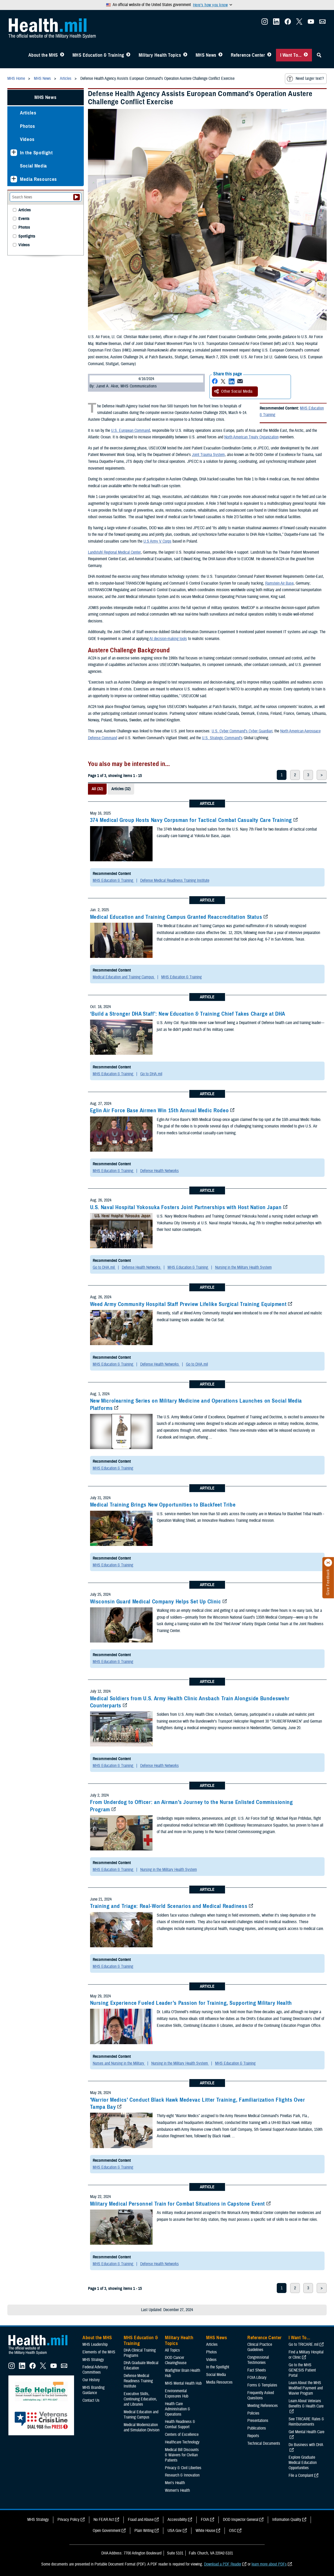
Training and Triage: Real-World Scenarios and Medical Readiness (169, 1906)
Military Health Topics (160, 55)
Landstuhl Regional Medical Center (114, 552)
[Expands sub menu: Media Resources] (14, 179)
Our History (91, 2380)
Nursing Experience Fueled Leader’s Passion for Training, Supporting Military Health (191, 2003)
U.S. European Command (130, 430)
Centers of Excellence (182, 2434)
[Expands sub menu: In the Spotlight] (14, 152)
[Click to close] (328, 1563)
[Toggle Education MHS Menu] (128, 55)
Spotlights (26, 236)
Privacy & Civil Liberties (183, 2467)
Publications (256, 2428)
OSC (232, 2530)
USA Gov (175, 2530)
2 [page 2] (295, 775)
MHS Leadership (95, 2344)
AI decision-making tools (168, 638)
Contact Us (91, 2400)
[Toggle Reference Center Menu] (269, 55)
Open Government (107, 2530)
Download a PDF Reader (222, 2564)
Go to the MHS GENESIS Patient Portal (302, 2370)
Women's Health (177, 2490)
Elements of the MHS (98, 2352)
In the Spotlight (36, 153)
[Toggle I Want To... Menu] (306, 55)
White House (205, 2530)
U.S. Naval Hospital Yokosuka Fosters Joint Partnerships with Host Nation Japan (186, 1207)
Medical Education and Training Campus (124, 977)
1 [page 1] (282, 775)
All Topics (172, 2350)
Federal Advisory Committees (95, 2369)
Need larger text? (305, 79)
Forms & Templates (262, 2385)
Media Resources (38, 179)
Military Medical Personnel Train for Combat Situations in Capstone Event (177, 2203)
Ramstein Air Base (279, 583)
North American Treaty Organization (251, 437)
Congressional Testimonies (258, 2360)
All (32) (97, 788)
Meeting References (262, 2405)
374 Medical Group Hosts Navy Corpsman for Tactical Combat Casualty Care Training (191, 820)
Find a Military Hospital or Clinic (306, 2354)
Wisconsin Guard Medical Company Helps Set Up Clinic (155, 1601)
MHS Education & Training (98, 55)
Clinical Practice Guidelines (259, 2347)
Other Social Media (233, 391)
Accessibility (177, 2519)
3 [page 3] (308, 775)
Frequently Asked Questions (260, 2395)
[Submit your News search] (76, 197)
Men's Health (175, 2482)
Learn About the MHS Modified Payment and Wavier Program (306, 2388)
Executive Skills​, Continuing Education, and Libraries (140, 2399)
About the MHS (43, 55)
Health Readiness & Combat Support (180, 2424)
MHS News (206, 55)
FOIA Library (257, 2377)
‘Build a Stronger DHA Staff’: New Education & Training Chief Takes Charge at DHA (187, 1013)
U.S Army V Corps (157, 541)
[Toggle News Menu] (220, 55)
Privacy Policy (69, 2519)
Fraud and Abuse (141, 2519)
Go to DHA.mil (151, 1074)
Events (23, 218)
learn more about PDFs (269, 2564)
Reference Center (248, 55)
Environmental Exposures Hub (176, 2393)
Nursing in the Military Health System (243, 1267)
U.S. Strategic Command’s (222, 738)
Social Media (33, 166)
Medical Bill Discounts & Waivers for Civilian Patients (182, 2455)
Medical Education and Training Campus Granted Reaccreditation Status (176, 917)
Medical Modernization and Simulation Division (141, 2427)
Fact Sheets (256, 2370)
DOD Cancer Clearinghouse (175, 2360)
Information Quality (286, 2519)
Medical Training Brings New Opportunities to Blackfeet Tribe (163, 1504)
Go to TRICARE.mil (304, 2344)
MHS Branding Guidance (93, 2390)
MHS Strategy (93, 2359)
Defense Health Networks (159, 1170)
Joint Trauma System (208, 454)
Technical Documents (263, 2443)
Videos (27, 139)
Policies (253, 2413)
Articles (28, 113)
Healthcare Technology (182, 2442)
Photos (27, 126)
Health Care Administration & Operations (177, 2409)
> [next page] (322, 775)
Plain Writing (144, 2530)
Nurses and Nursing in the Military (119, 2063)
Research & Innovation (182, 2475)
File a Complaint (301, 2475)
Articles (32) (121, 788)
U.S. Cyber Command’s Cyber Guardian (242, 731)
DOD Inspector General (240, 2519)
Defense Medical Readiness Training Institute (174, 880)
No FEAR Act (103, 2519)
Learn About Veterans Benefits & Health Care (306, 2403)
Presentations (257, 2420)
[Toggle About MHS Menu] (62, 55)
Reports (253, 2435)
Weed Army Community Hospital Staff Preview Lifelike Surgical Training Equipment (188, 1304)
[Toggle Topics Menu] (185, 55)
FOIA (205, 2519)
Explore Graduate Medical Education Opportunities (303, 2462)
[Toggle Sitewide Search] (319, 55)
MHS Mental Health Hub (183, 2383)
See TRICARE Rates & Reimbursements (306, 2421)
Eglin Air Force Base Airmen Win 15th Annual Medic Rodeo (159, 1110)
